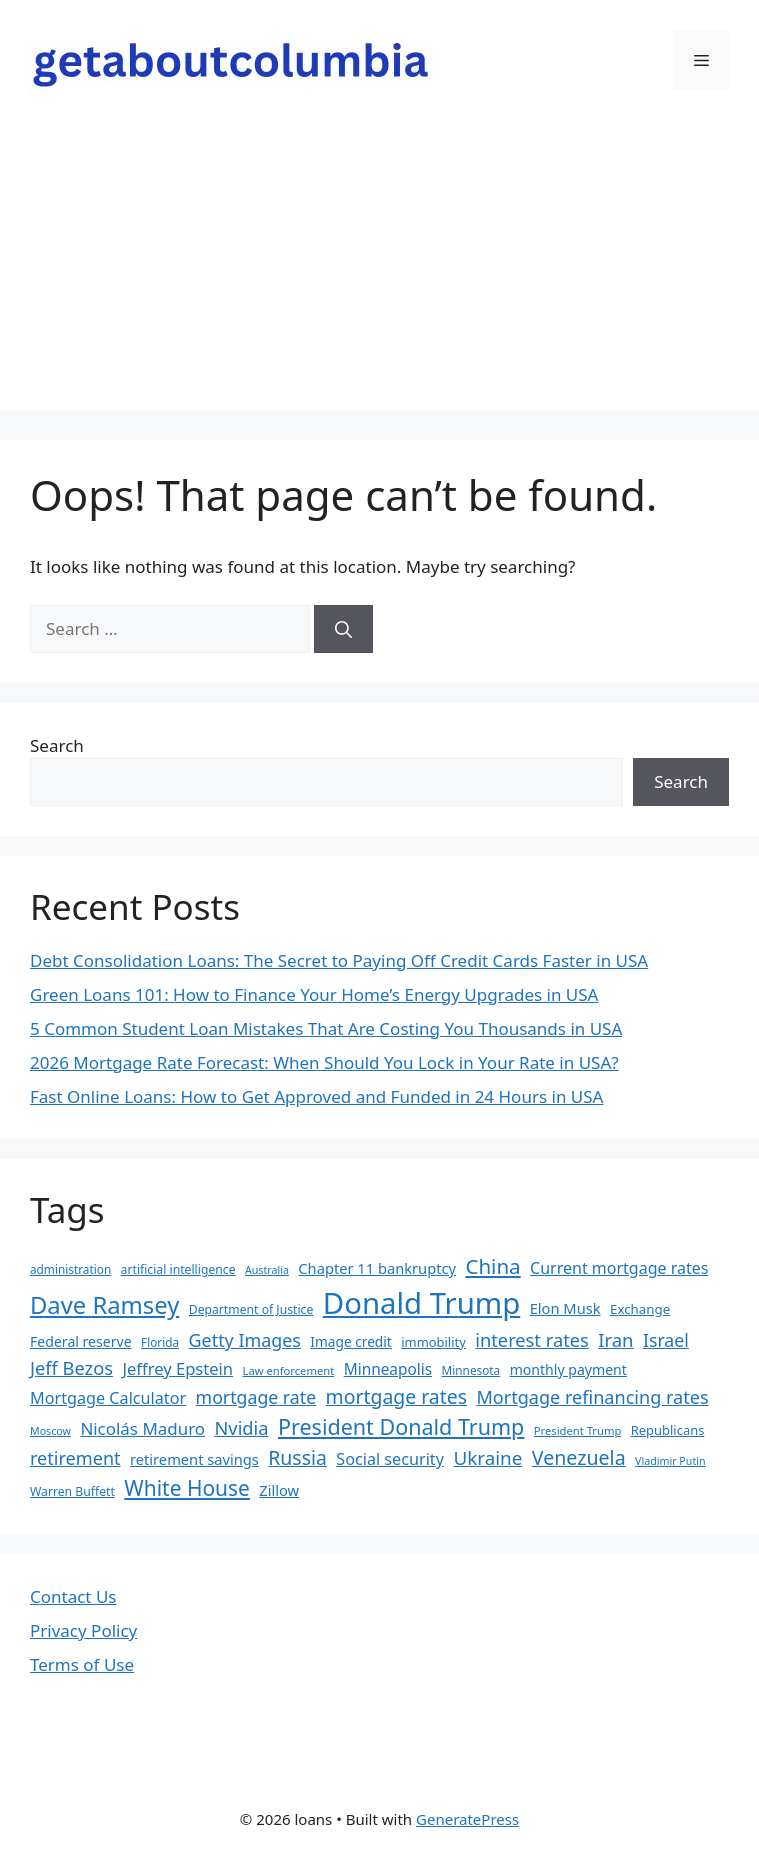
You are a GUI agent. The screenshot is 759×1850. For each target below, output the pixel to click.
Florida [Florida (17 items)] (160, 1342)
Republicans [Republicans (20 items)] (668, 1430)
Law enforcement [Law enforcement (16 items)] (289, 1370)
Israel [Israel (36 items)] (666, 1340)
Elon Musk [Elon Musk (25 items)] (565, 1308)
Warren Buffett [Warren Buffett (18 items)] (72, 1491)
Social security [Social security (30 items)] (390, 1459)
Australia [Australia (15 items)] (267, 1270)
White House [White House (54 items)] (187, 1488)
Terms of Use (82, 1664)
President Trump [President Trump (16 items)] (578, 1430)
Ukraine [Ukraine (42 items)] (487, 1458)
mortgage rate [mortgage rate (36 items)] (256, 1397)
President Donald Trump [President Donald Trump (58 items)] (401, 1426)
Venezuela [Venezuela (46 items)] (579, 1457)
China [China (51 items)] (492, 1266)
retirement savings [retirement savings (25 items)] (194, 1459)
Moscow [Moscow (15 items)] (50, 1431)
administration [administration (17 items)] (70, 1269)
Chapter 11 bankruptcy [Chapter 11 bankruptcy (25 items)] (377, 1268)
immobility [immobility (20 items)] (433, 1342)
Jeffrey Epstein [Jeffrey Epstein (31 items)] (177, 1368)
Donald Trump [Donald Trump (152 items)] (422, 1303)
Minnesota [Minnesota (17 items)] (471, 1370)
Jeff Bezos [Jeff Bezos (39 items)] (71, 1367)
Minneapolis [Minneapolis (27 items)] (388, 1369)
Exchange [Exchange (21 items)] (640, 1309)
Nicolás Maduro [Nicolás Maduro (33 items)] (142, 1428)
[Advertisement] (379, 270)
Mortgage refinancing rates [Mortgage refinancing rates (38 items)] (592, 1397)
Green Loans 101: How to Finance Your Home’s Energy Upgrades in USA (314, 994)
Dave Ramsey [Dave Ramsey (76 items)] (104, 1305)
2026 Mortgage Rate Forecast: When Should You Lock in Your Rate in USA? (324, 1062)
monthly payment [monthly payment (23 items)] (568, 1369)
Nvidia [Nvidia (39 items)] (241, 1427)
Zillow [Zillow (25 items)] (279, 1490)
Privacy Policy (83, 1630)
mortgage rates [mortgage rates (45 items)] (396, 1396)
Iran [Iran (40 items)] (615, 1339)
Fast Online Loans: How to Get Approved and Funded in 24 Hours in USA (316, 1096)
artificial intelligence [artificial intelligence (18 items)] (178, 1269)
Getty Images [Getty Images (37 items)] (245, 1340)
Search (57, 745)
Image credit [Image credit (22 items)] (350, 1341)
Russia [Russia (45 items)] (297, 1457)
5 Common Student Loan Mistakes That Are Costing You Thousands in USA (326, 1028)
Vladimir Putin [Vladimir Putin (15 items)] (670, 1461)
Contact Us (73, 1596)
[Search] (343, 629)
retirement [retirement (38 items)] (75, 1458)
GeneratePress (467, 1819)
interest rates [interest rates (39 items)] (532, 1339)
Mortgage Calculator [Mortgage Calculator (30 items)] (108, 1398)
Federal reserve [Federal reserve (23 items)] (81, 1341)
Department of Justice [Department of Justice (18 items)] (251, 1309)
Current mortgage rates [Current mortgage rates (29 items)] (619, 1268)
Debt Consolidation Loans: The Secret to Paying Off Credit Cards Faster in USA (339, 960)
